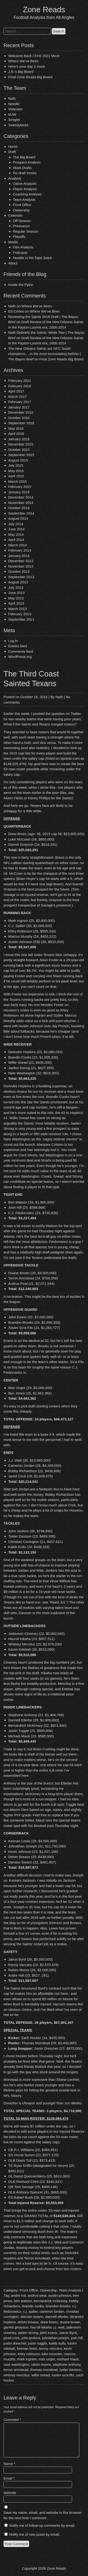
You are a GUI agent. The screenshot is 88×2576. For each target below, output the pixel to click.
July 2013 (15, 587)
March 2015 (17, 481)
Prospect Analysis (27, 162)
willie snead (40, 2375)
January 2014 (19, 556)
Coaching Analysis (27, 194)
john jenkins (31, 2338)
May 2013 (16, 598)
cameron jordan (51, 2311)
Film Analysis (23, 247)
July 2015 (15, 465)
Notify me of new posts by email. (34, 2534)
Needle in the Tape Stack (32, 258)
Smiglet (14, 120)
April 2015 (16, 476)
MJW (12, 114)
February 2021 (19, 381)
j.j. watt (59, 2327)
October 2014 (19, 508)
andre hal (18, 2295)
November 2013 (20, 566)
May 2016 (16, 428)
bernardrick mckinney (50, 2301)
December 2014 (20, 497)
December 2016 (20, 412)
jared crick (11, 2338)
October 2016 (19, 418)
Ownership (21, 210)
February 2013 (19, 614)
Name (9, 2464)
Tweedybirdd (18, 125)
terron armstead (16, 2370)
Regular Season (25, 231)
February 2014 (19, 550)
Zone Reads (44, 9)
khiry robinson (29, 2354)
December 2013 (20, 561)
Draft (12, 152)
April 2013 (16, 603)
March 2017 (17, 397)
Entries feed (17, 646)
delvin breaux (28, 2322)
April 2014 (16, 540)
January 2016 (19, 439)
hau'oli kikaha (40, 2327)
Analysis (14, 178)
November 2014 (20, 503)
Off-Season (22, 221)
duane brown (70, 2322)
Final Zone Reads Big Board (30, 77)
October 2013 (19, 571)
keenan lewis (27, 2348)
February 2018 (19, 386)
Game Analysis (24, 183)
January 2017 (19, 407)
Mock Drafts (22, 168)
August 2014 (18, 518)
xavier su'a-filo (63, 2375)
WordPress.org (20, 657)
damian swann (32, 2317)
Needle (13, 104)
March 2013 (17, 609)
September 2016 (21, 423)
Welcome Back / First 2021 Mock (34, 56)
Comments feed (20, 651)
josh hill (77, 2338)
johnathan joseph (55, 2338)
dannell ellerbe (56, 2317)
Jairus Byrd (68, 2333)
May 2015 (16, 471)
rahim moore (41, 2364)
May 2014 (16, 534)
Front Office (22, 205)
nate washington (16, 2364)
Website (10, 2493)
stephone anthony (66, 2364)
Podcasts (20, 253)
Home (13, 146)
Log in (13, 641)
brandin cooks (33, 2306)
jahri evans (48, 2333)
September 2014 (21, 513)
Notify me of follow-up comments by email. (42, 2525)
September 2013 (21, 577)
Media (13, 242)
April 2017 (16, 391)
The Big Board (24, 157)
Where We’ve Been (23, 61)
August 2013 (18, 582)
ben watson (23, 2301)
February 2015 (19, 487)
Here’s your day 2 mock (26, 66)
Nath (12, 98)
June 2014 (16, 529)
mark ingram (26, 2359)
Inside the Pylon (20, 285)
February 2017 (19, 402)
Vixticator (15, 109)
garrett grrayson (16, 2327)
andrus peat (37, 2295)
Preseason (21, 226)
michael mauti (68, 2359)
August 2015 (18, 460)
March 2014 (17, 545)
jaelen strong (28, 2333)
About (12, 263)
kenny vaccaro (50, 2348)
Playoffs (19, 237)
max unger (46, 2359)
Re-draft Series (25, 173)
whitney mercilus (17, 2375)
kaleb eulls (57, 2343)
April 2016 (16, 434)
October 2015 (19, 450)
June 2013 (16, 593)
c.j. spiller (30, 2311)
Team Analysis (24, 200)
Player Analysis (25, 189)
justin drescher (15, 2343)
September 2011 (21, 619)
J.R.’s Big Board (20, 72)
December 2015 (20, 444)
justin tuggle (37, 2343)
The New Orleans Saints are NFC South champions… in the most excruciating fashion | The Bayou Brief (44, 353)
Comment (12, 2420)
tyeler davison (70, 2370)
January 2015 (19, 492)
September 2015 (21, 455)
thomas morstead (43, 2370)
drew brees (49, 2322)
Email (9, 2478)
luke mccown (52, 2354)
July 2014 (15, 524)
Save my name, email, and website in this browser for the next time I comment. (43, 2515)
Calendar (15, 215)
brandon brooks (58, 2306)
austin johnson (59, 2295)
